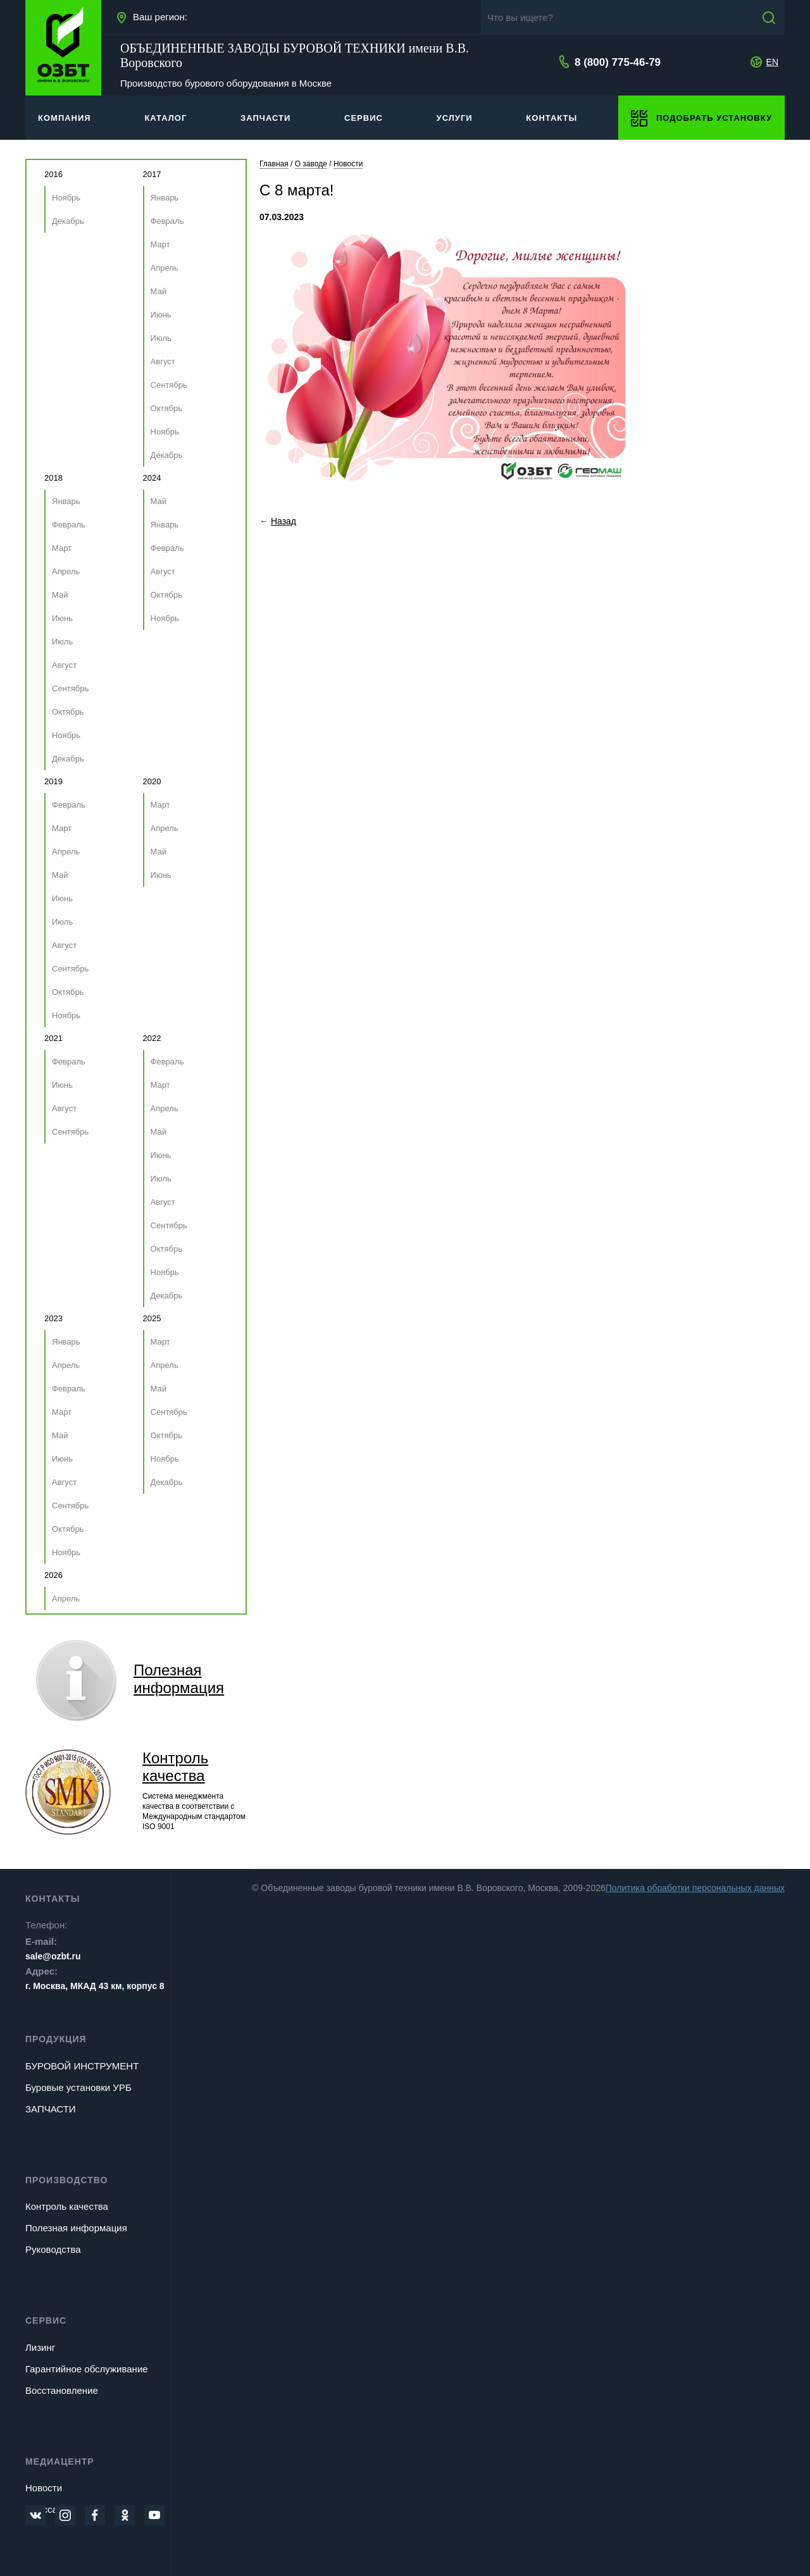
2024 (152, 478)
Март (160, 244)
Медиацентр (59, 2461)
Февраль (167, 221)
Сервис (45, 2320)
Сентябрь (169, 385)
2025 (152, 1318)
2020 (152, 781)
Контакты (52, 1899)
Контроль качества (175, 1766)
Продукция (56, 2039)
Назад (283, 521)
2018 (53, 478)
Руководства (53, 2249)
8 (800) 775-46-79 (618, 62)
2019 (53, 781)
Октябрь (166, 408)
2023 (53, 1318)
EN (772, 62)
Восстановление (61, 2390)
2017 (152, 174)
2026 (53, 1575)
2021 (53, 1038)
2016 (53, 174)
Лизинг (40, 2347)
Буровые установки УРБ (78, 2087)
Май (158, 291)
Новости (43, 2487)
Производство (66, 2180)
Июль (161, 338)
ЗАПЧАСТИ (50, 2109)
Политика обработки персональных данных (695, 1888)
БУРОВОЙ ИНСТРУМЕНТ (82, 2066)
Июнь (161, 314)
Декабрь (68, 221)
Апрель (164, 268)
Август (163, 361)
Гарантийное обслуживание (86, 2368)
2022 (152, 1038)
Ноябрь (66, 197)
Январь (165, 197)
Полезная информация (76, 2227)
